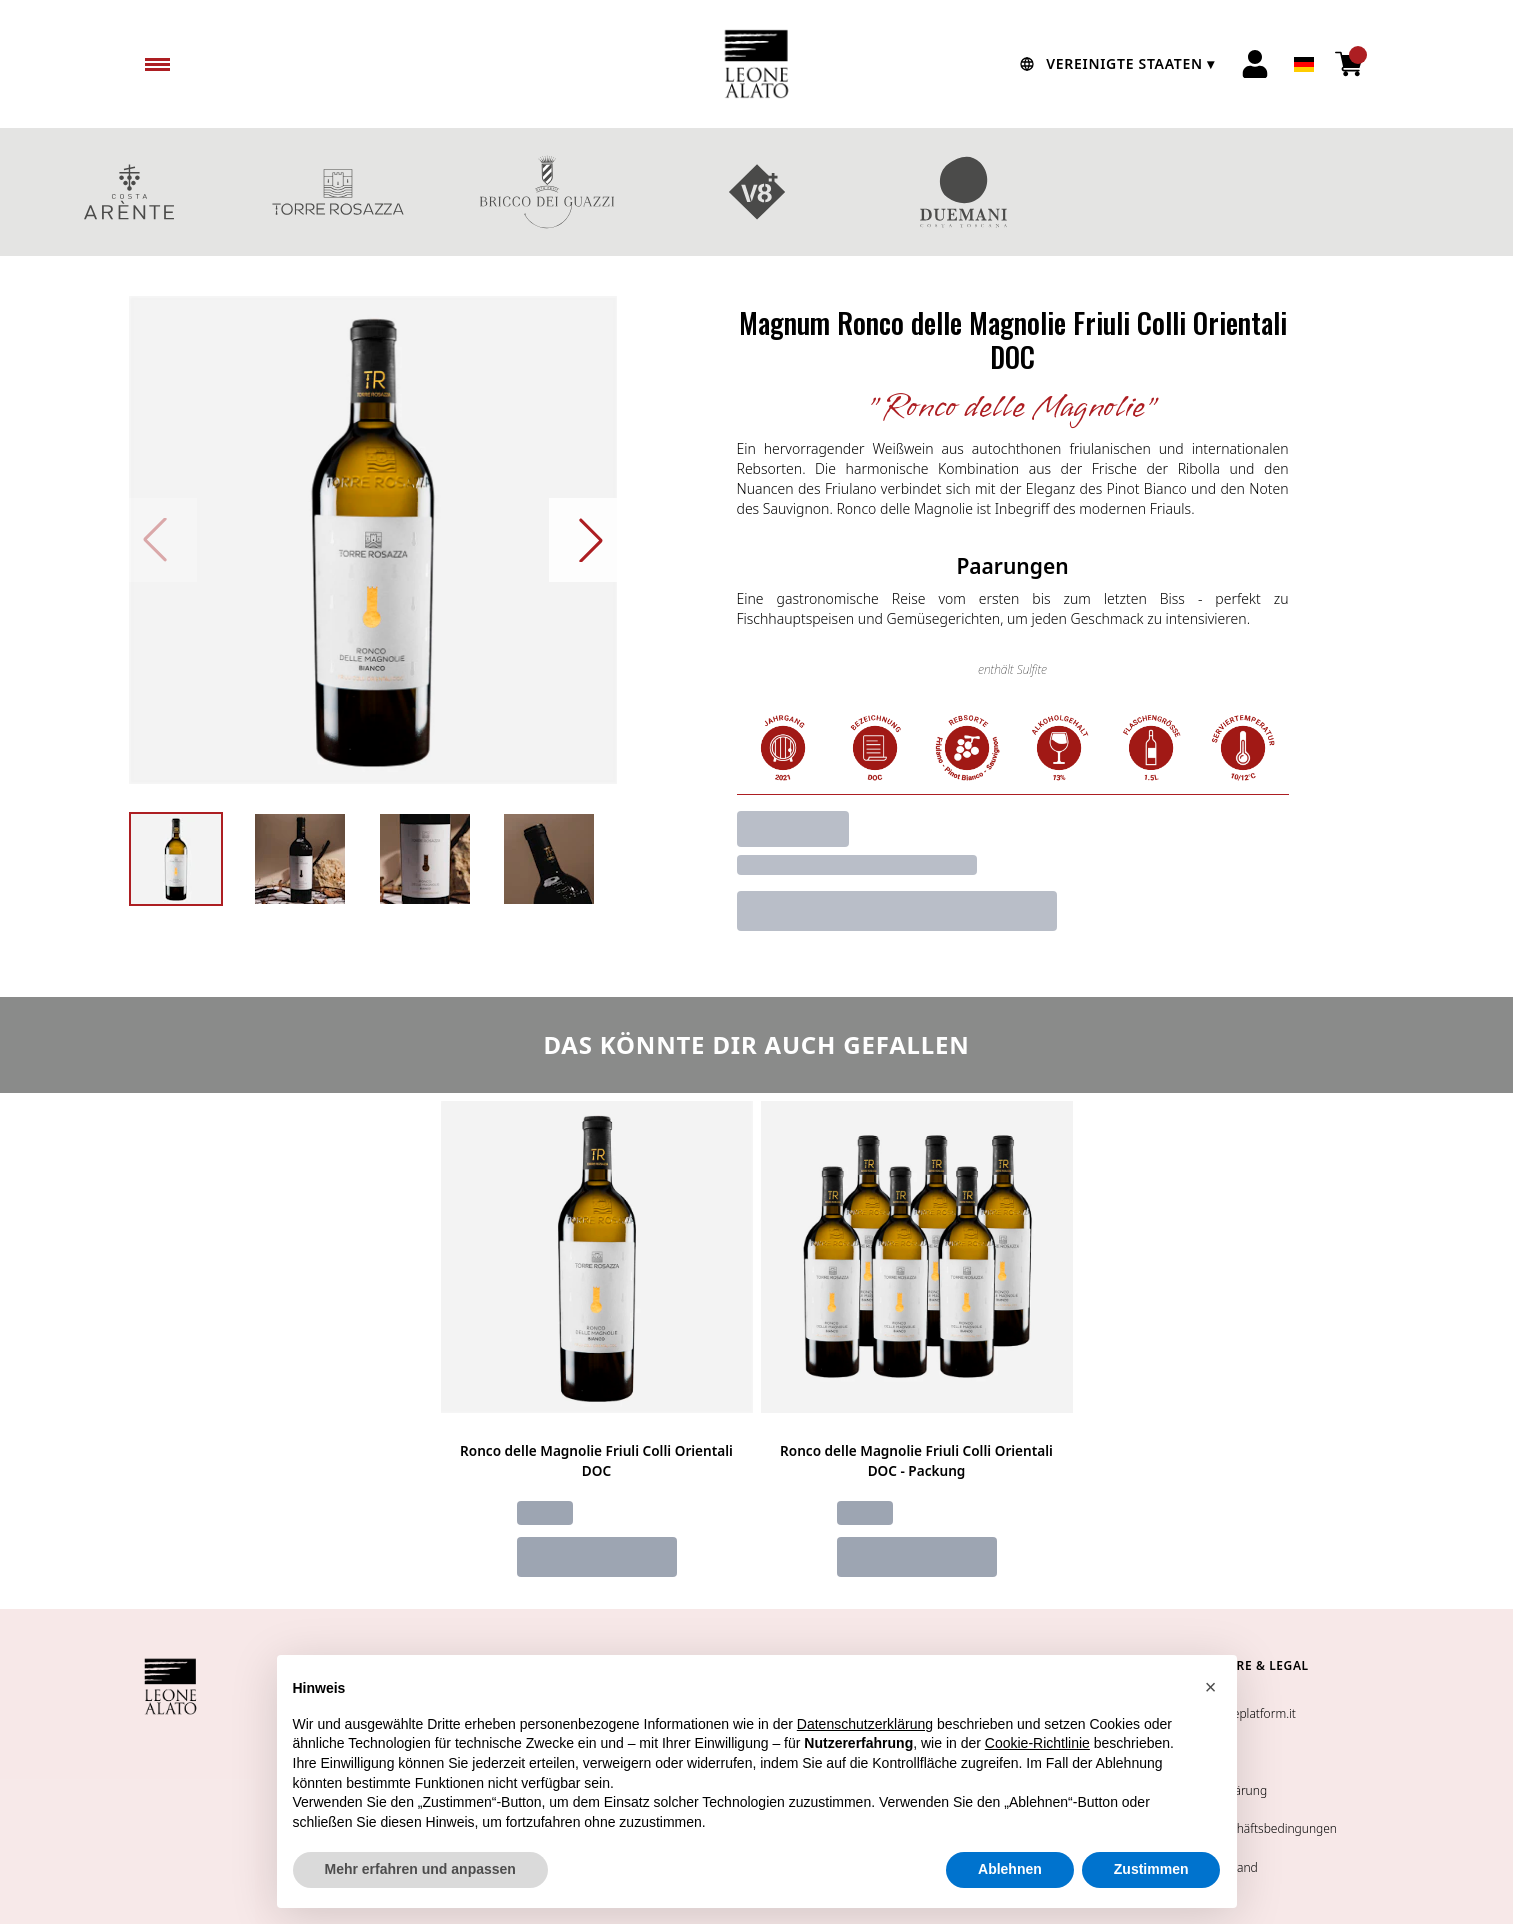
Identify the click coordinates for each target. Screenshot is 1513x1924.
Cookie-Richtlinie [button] (1037, 1743)
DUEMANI (965, 192)
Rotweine (1384, 192)
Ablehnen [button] (1010, 1869)
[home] (757, 64)
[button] (1211, 1687)
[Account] (1255, 64)
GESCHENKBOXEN (1174, 192)
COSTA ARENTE (128, 192)
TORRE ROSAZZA (337, 192)
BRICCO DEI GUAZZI (547, 192)
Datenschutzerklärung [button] (865, 1724)
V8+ (756, 192)
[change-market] (1115, 64)
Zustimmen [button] (1151, 1869)
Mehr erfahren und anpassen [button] (420, 1869)
